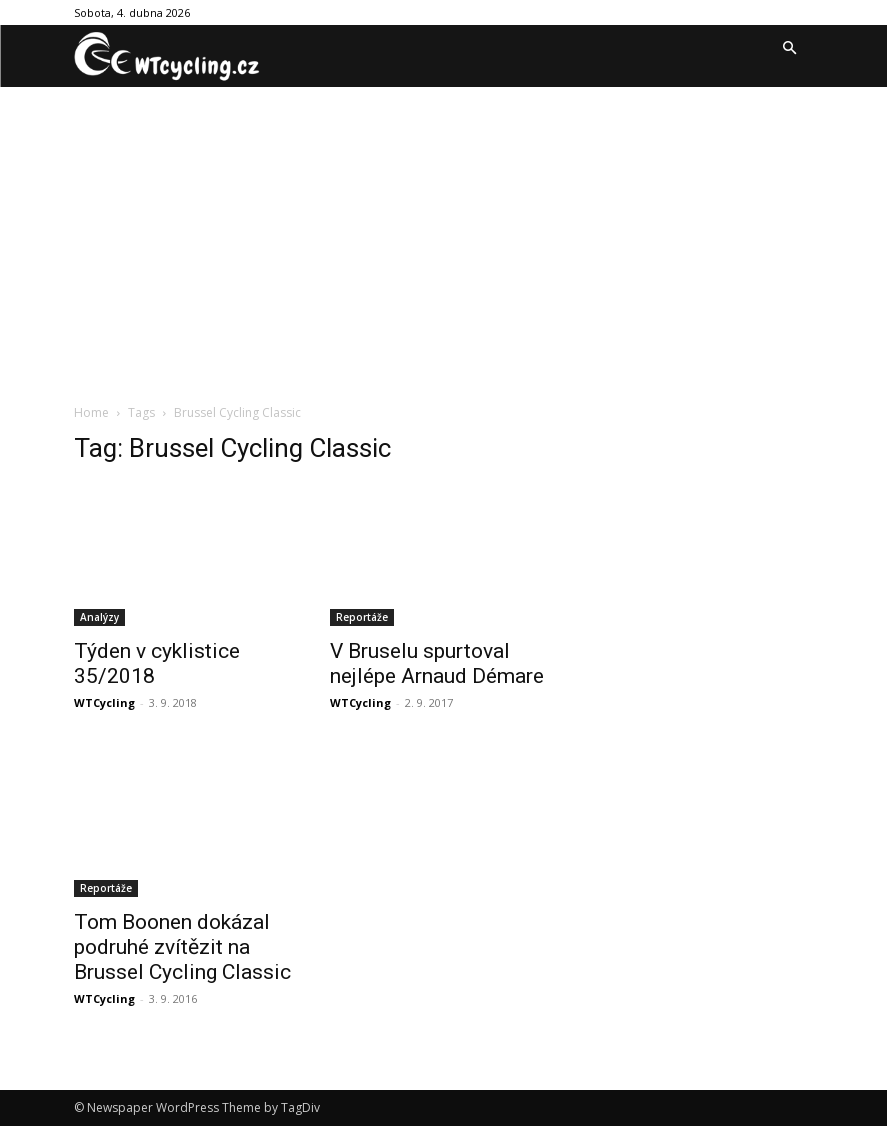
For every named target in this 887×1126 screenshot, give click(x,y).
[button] (790, 49)
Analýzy (99, 617)
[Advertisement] (443, 237)
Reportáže (362, 617)
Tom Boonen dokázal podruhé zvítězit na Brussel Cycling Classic (182, 947)
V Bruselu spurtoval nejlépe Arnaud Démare (437, 663)
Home (91, 412)
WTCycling (104, 702)
